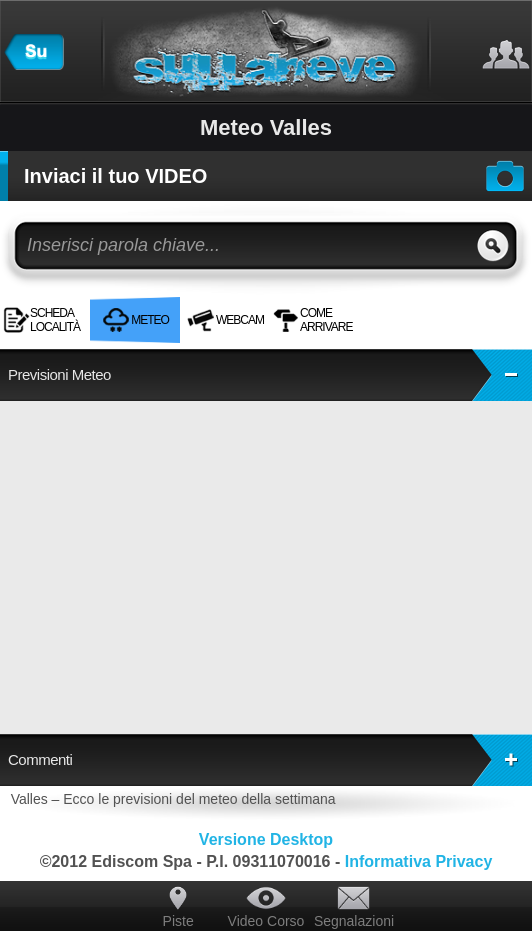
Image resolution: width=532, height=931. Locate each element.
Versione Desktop (266, 839)
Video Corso (266, 921)
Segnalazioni (354, 921)
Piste (178, 921)
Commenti (270, 760)
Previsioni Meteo (270, 375)
